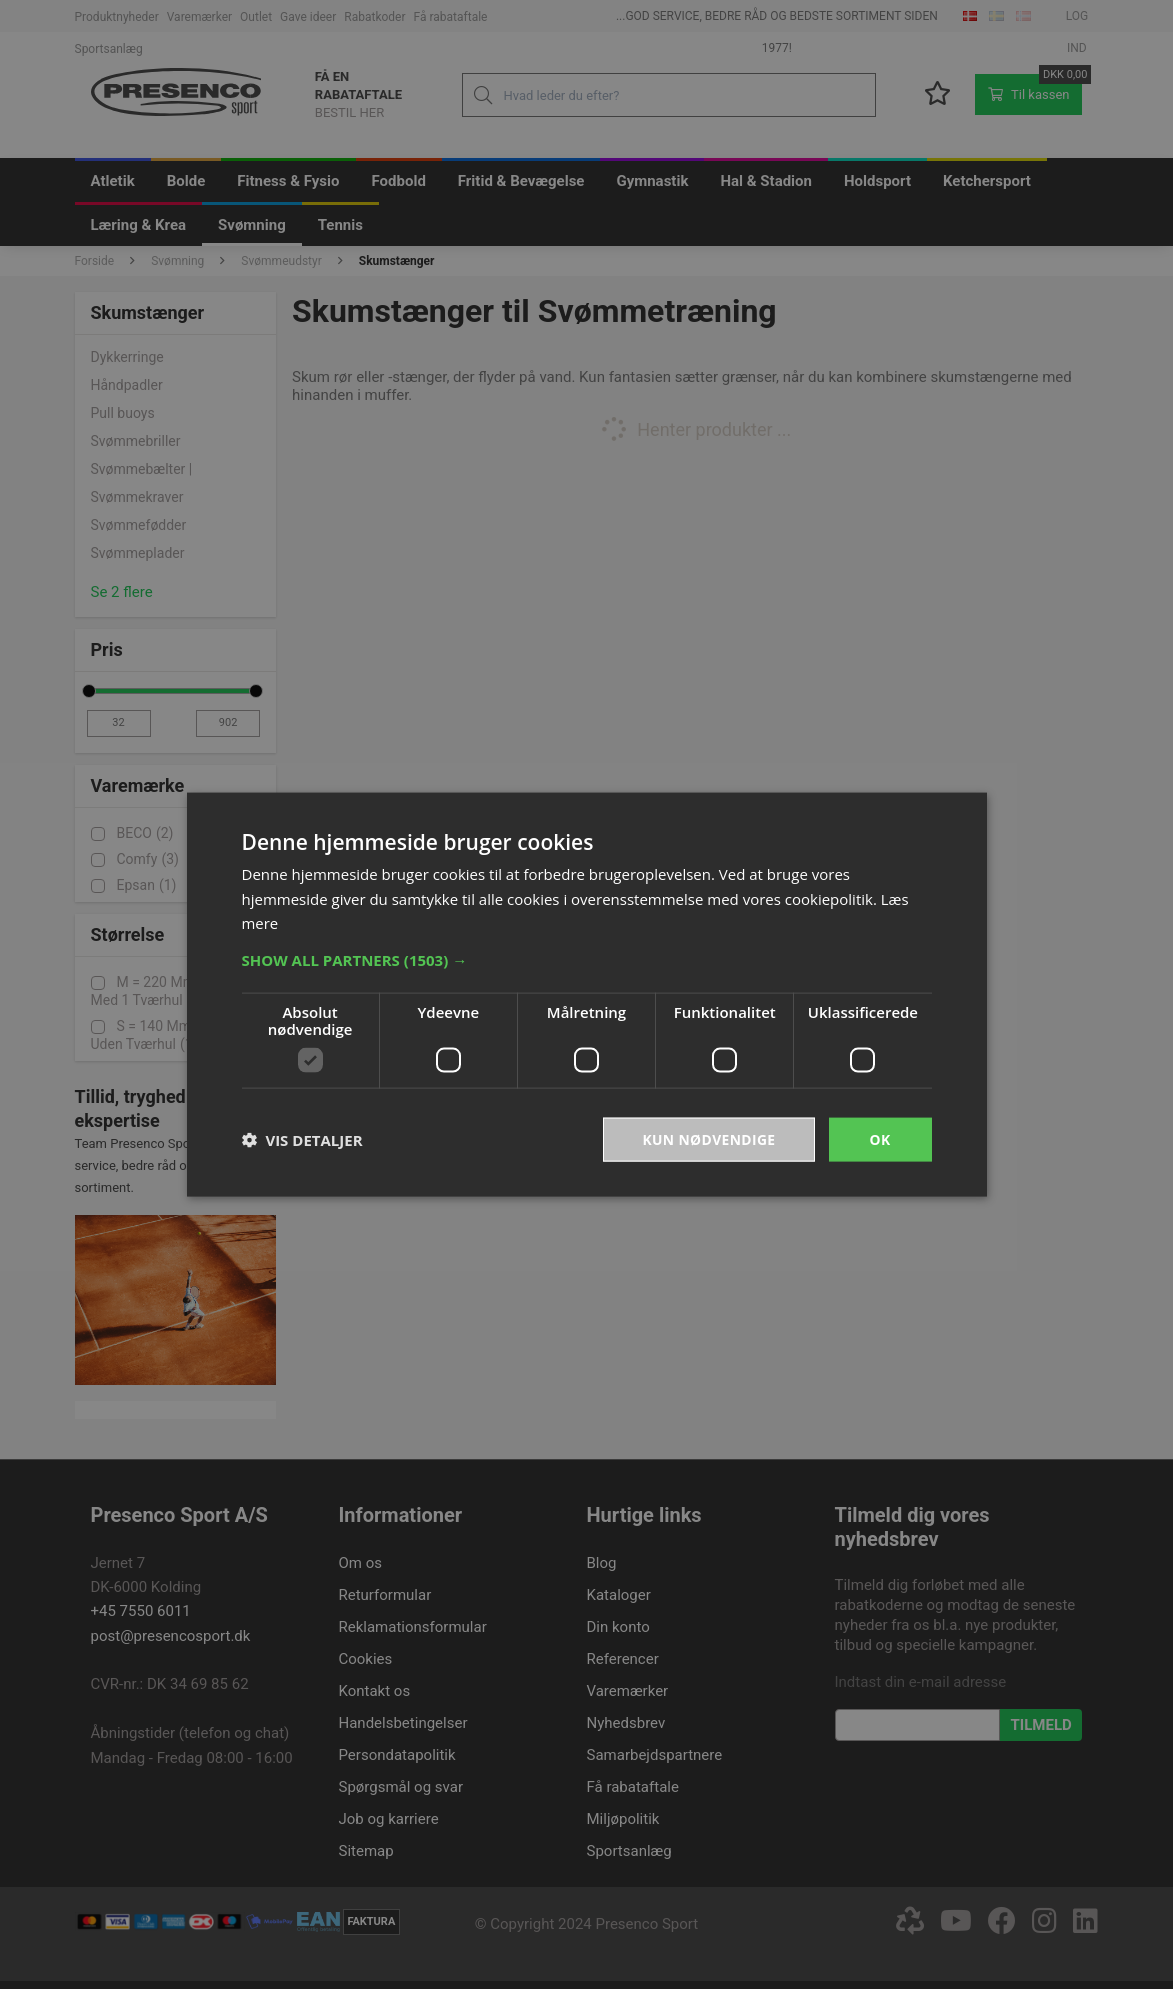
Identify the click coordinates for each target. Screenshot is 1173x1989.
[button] (587, 959)
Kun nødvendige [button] (708, 1138)
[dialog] (586, 994)
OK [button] (879, 1138)
